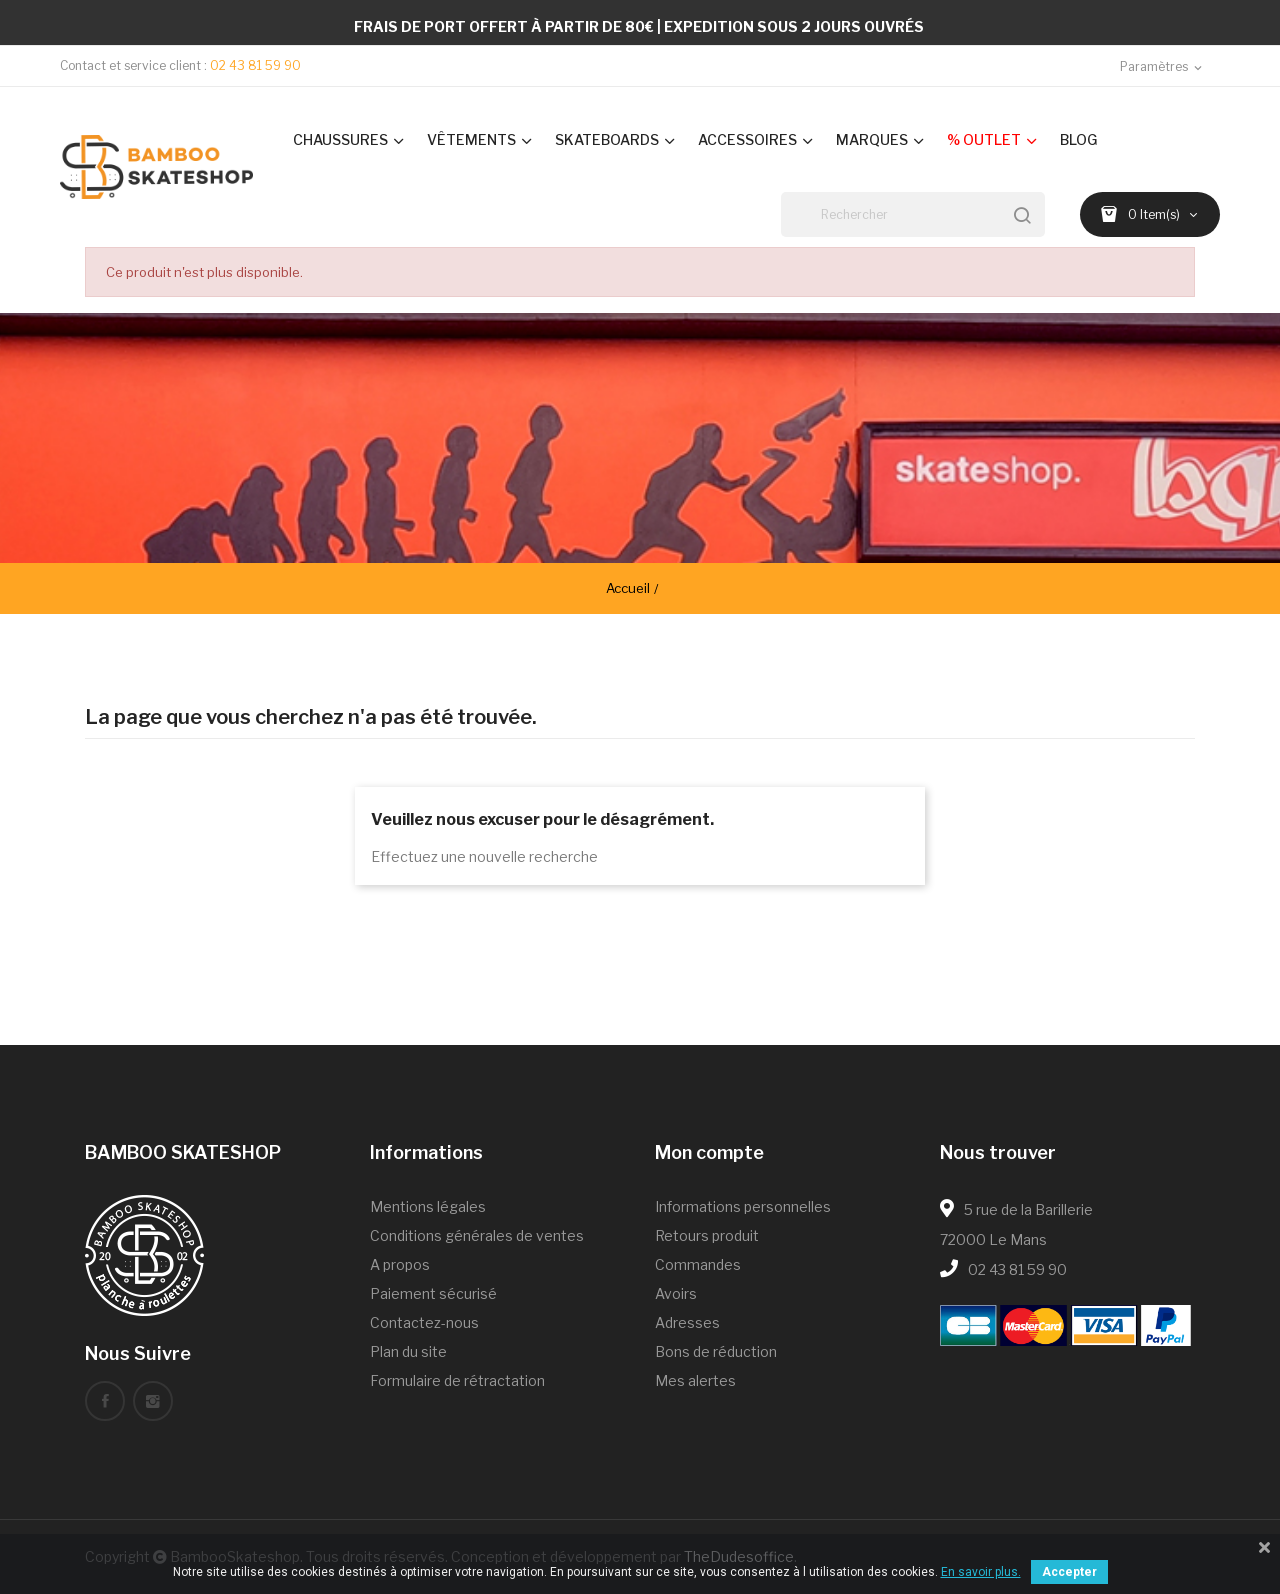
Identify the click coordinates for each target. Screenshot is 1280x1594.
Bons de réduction (716, 1351)
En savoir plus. (981, 1572)
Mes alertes (695, 1380)
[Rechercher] (913, 214)
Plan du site (408, 1351)
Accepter (1069, 1572)
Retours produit (707, 1235)
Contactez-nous (424, 1322)
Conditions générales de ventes (477, 1235)
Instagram (153, 1401)
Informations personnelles (743, 1206)
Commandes (698, 1264)
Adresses (687, 1322)
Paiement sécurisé (433, 1293)
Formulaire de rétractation (457, 1380)
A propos (400, 1264)
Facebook (105, 1401)
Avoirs (676, 1293)
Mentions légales (428, 1206)
